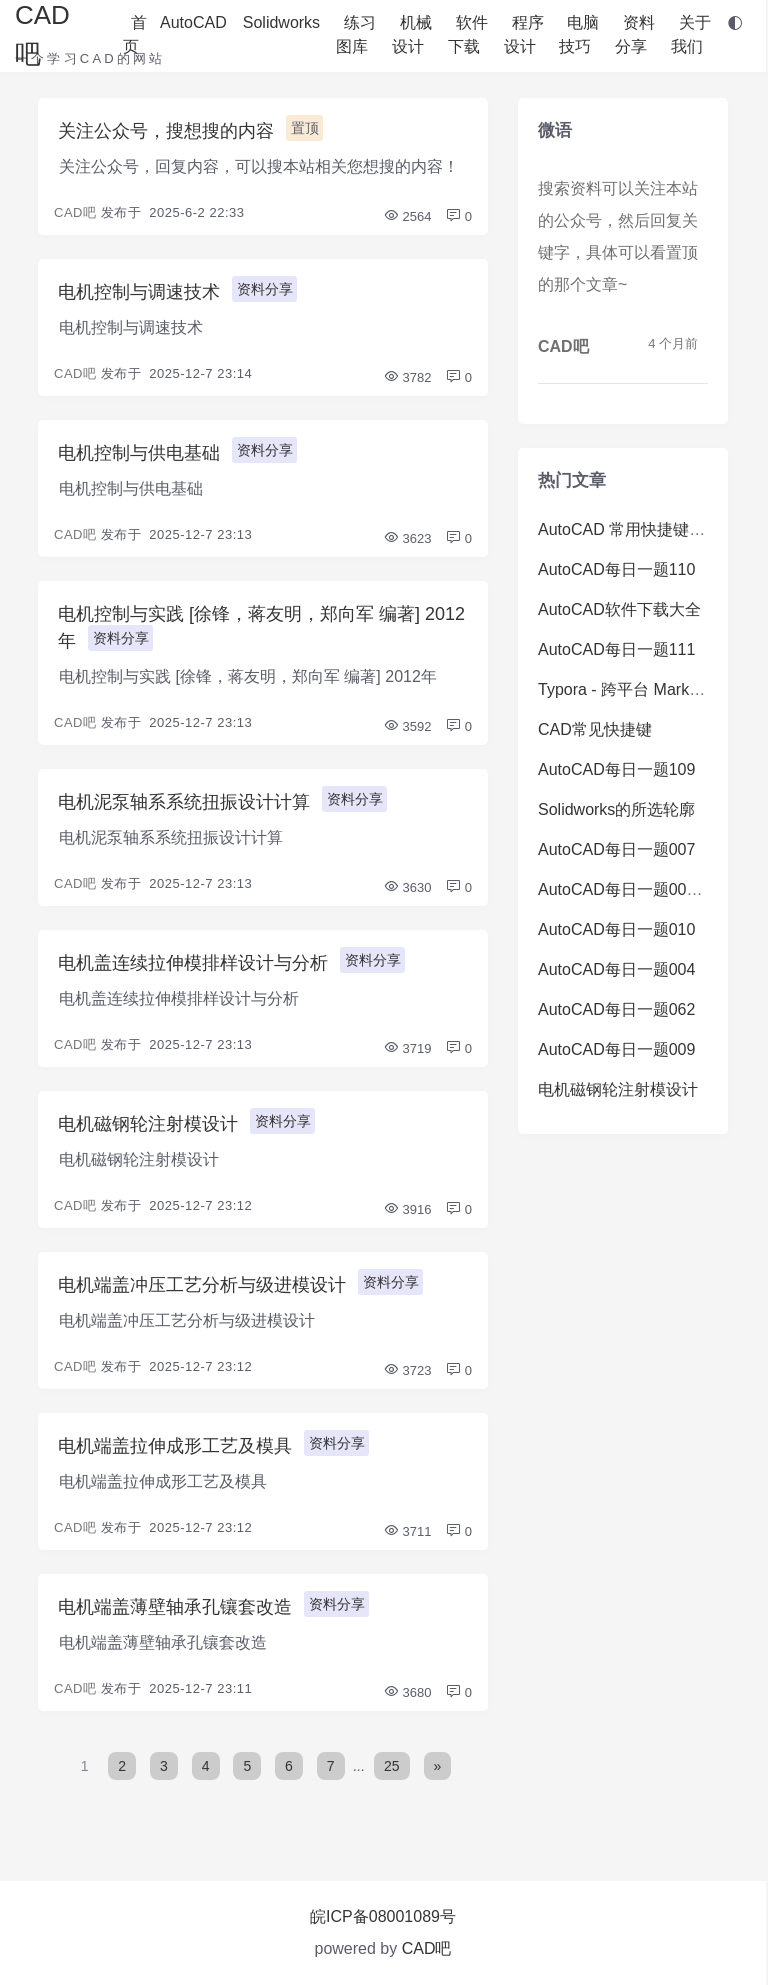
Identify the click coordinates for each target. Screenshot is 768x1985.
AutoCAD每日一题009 (616, 1049)
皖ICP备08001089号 (383, 1916)
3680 (407, 1692)
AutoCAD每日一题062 (616, 1009)
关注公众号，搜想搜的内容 (166, 131)
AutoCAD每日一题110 (616, 569)
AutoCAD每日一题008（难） (640, 889)
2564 (407, 216)
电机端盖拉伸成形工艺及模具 (175, 1446)
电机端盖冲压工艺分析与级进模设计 (202, 1285)
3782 (407, 377)
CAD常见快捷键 (595, 729)
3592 (407, 726)
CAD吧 (75, 212)
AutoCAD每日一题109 (616, 769)
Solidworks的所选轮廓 (616, 809)
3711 (407, 1531)
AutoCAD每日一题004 (616, 969)
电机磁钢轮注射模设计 (148, 1124)
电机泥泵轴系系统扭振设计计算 (184, 802)
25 (392, 1766)
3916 (407, 1209)
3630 (407, 887)
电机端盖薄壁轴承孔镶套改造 (175, 1607)
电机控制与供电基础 (139, 453)
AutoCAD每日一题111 (616, 649)
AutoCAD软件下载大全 (619, 609)
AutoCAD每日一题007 (616, 849)
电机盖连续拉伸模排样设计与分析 (193, 963)
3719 (407, 1048)
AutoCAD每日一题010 (616, 929)
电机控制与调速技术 (139, 292)
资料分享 (265, 289)
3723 (407, 1370)
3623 (407, 538)
